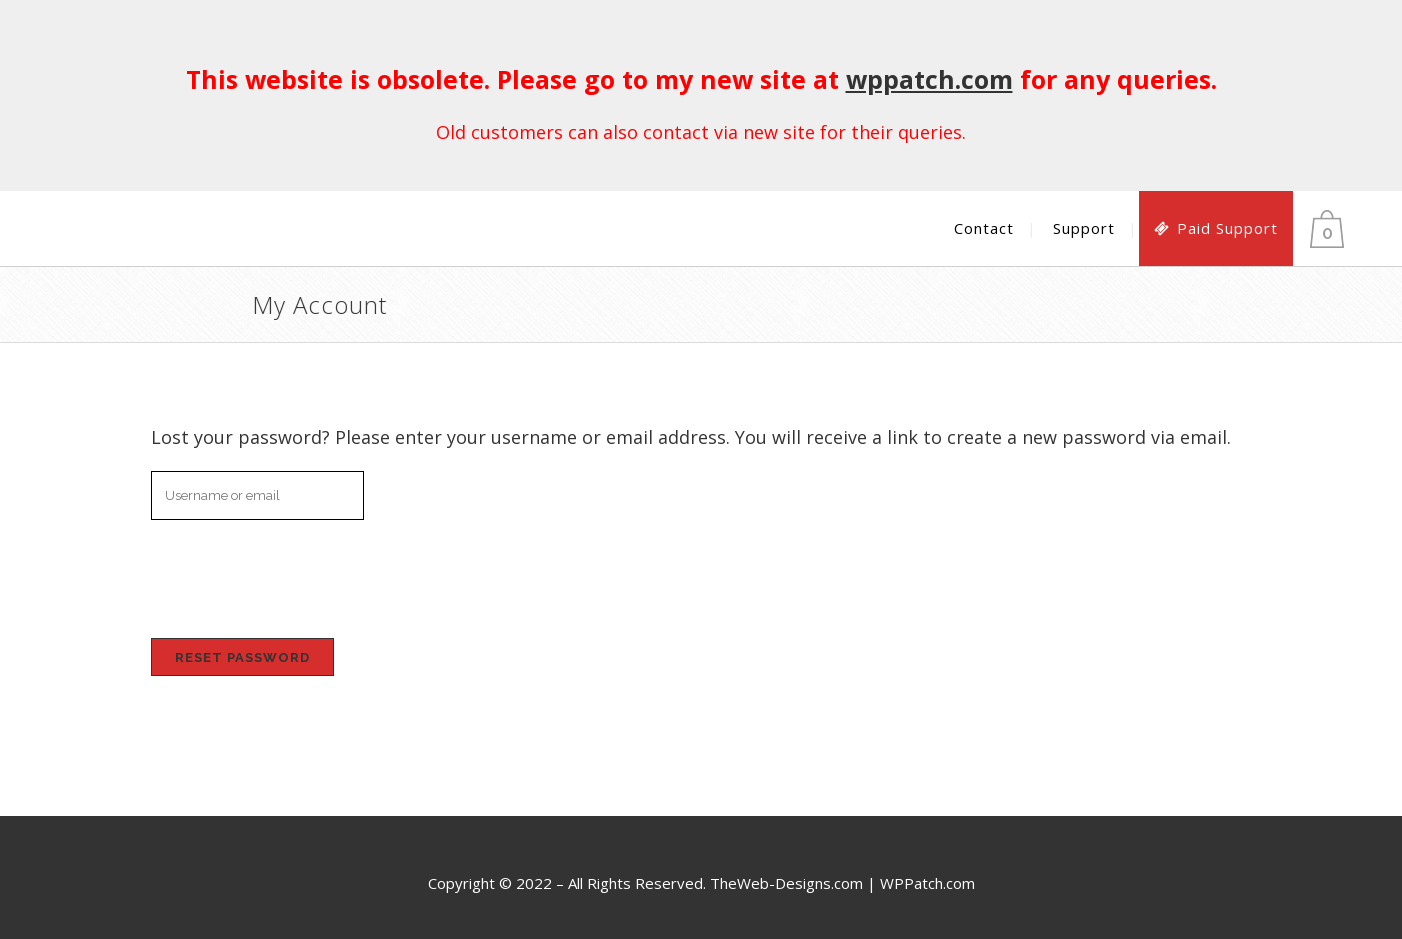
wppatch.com (929, 79)
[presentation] (288, 575)
